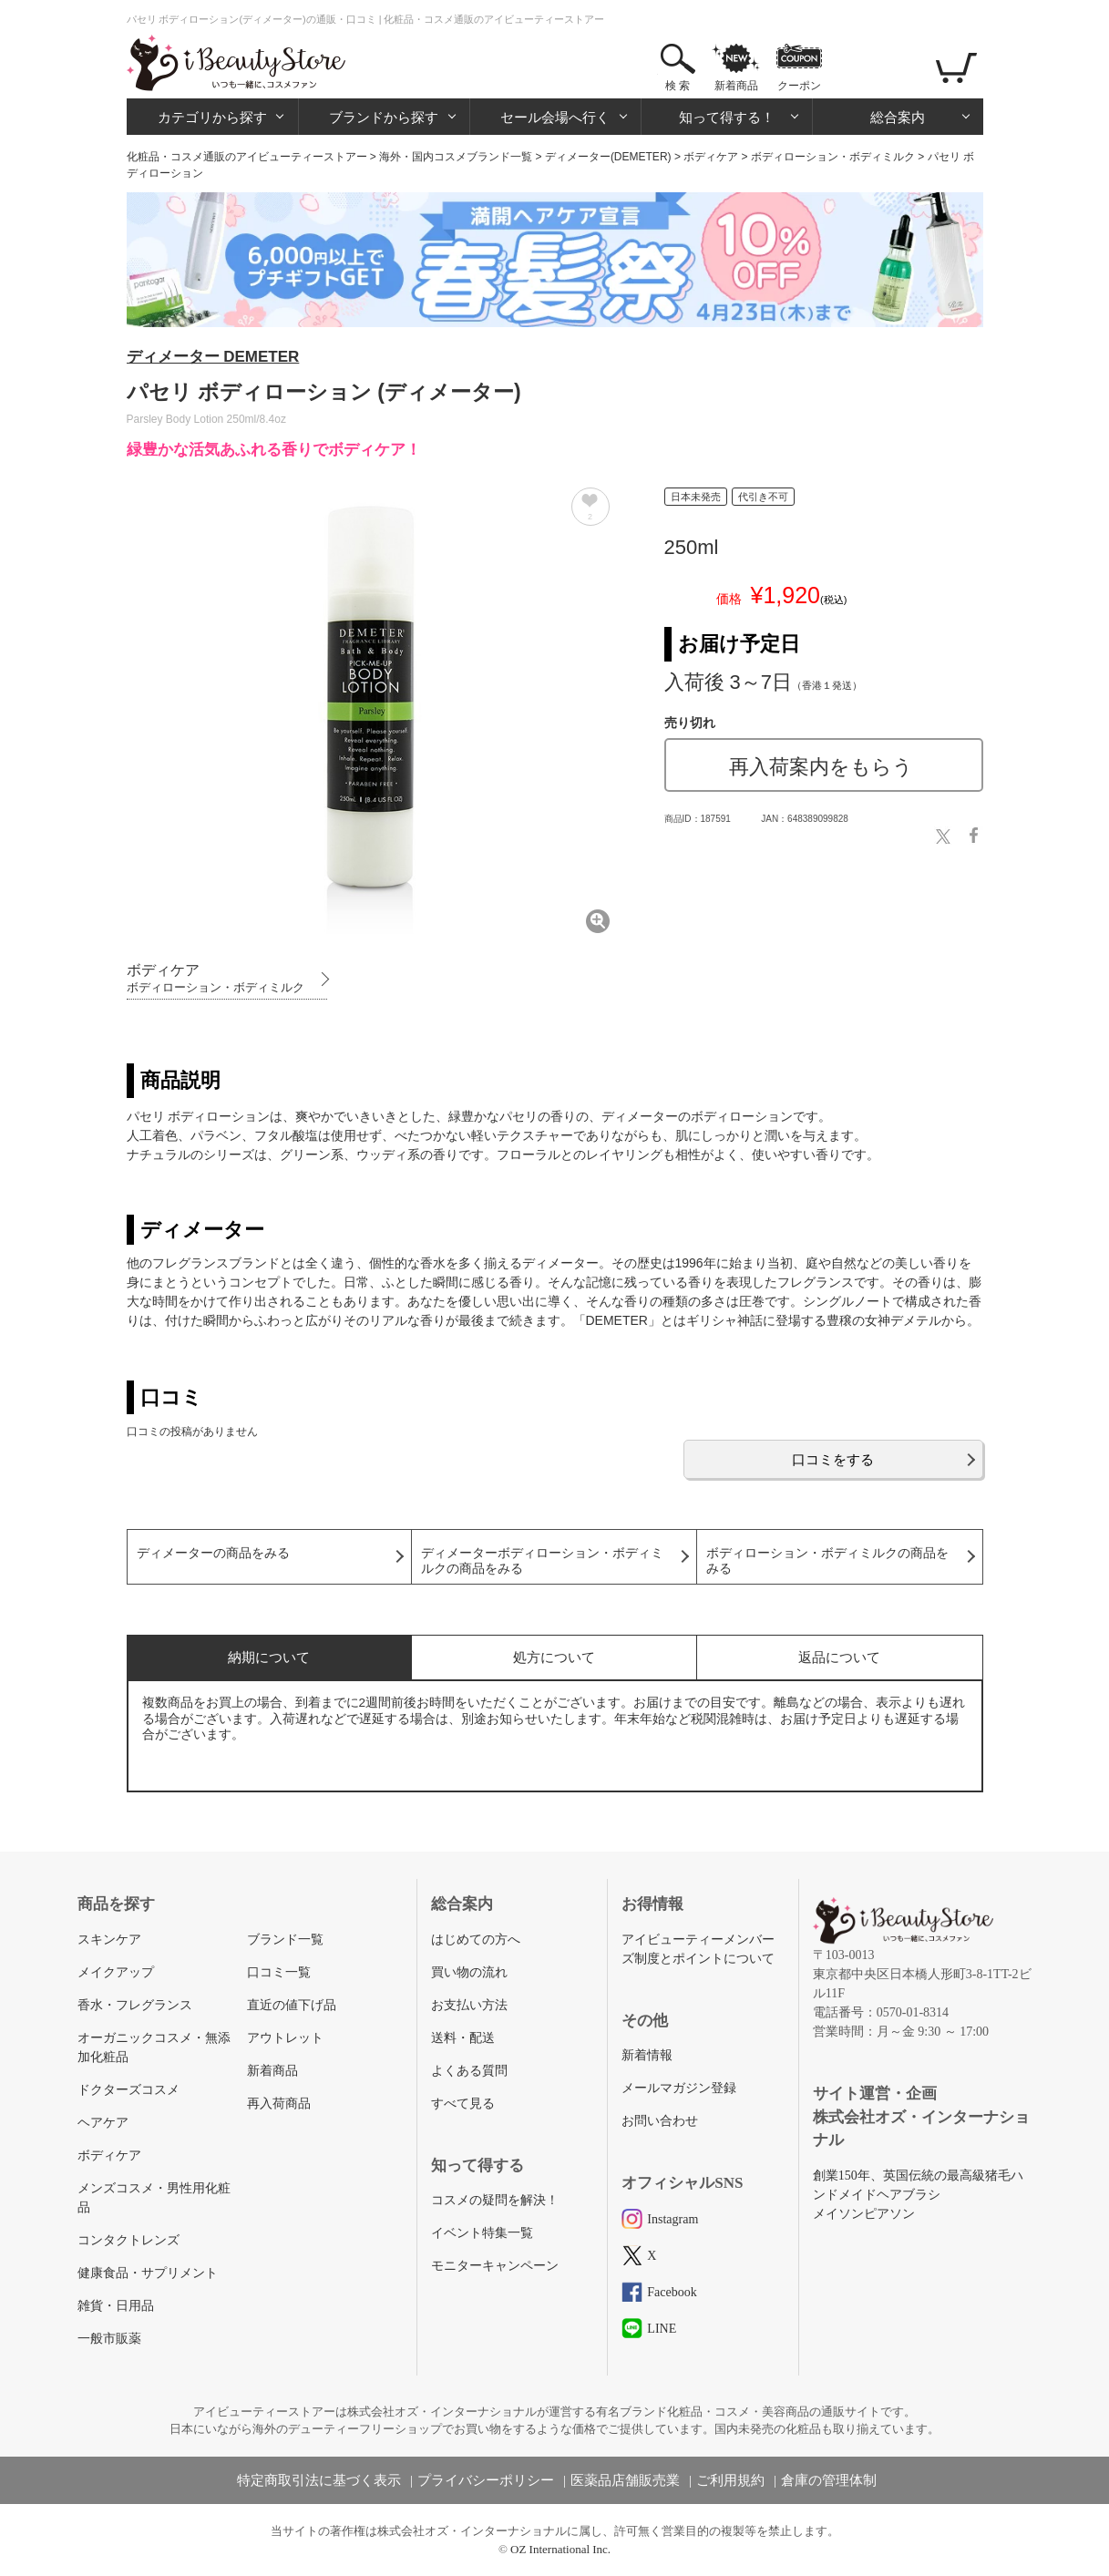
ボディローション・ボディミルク (833, 156)
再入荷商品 (279, 2103)
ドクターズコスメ (128, 2090)
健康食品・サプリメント (147, 2273)
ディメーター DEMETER (213, 356)
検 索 (677, 85)
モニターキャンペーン (495, 2266)
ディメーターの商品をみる (213, 1553)
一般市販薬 (109, 2338)
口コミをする (833, 1459)
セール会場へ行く (555, 117)
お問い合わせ (659, 2121)
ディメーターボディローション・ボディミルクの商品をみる (542, 1560)
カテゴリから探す (212, 117)
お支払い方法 (469, 2005)
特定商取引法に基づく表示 (319, 2480)
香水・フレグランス (134, 2005)
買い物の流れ (469, 1972)
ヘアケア (102, 2123)
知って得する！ (727, 117)
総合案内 (897, 117)
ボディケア (710, 156)
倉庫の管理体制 (829, 2480)
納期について (269, 1657)
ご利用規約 (730, 2480)
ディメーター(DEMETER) (608, 156)
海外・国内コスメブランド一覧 (455, 156)
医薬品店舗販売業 (625, 2480)
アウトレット (285, 2038)
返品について (839, 1657)
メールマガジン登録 (678, 2088)
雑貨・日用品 (115, 2306)
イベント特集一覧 (482, 2233)
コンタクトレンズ (128, 2240)
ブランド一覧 (285, 1939)
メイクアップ (115, 1972)
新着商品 (736, 85)
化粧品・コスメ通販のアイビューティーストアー (247, 156)
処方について (554, 1657)
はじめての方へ (475, 1939)
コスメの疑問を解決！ (495, 2200)
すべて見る (463, 2103)
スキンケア (109, 1939)
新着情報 (647, 2055)
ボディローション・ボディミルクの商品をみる (827, 1560)
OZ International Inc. (560, 2549)
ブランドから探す (383, 117)
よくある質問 (469, 2071)
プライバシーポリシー (485, 2480)
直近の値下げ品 (291, 2005)
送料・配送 (463, 2038)
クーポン (799, 85)
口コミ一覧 (279, 1972)
